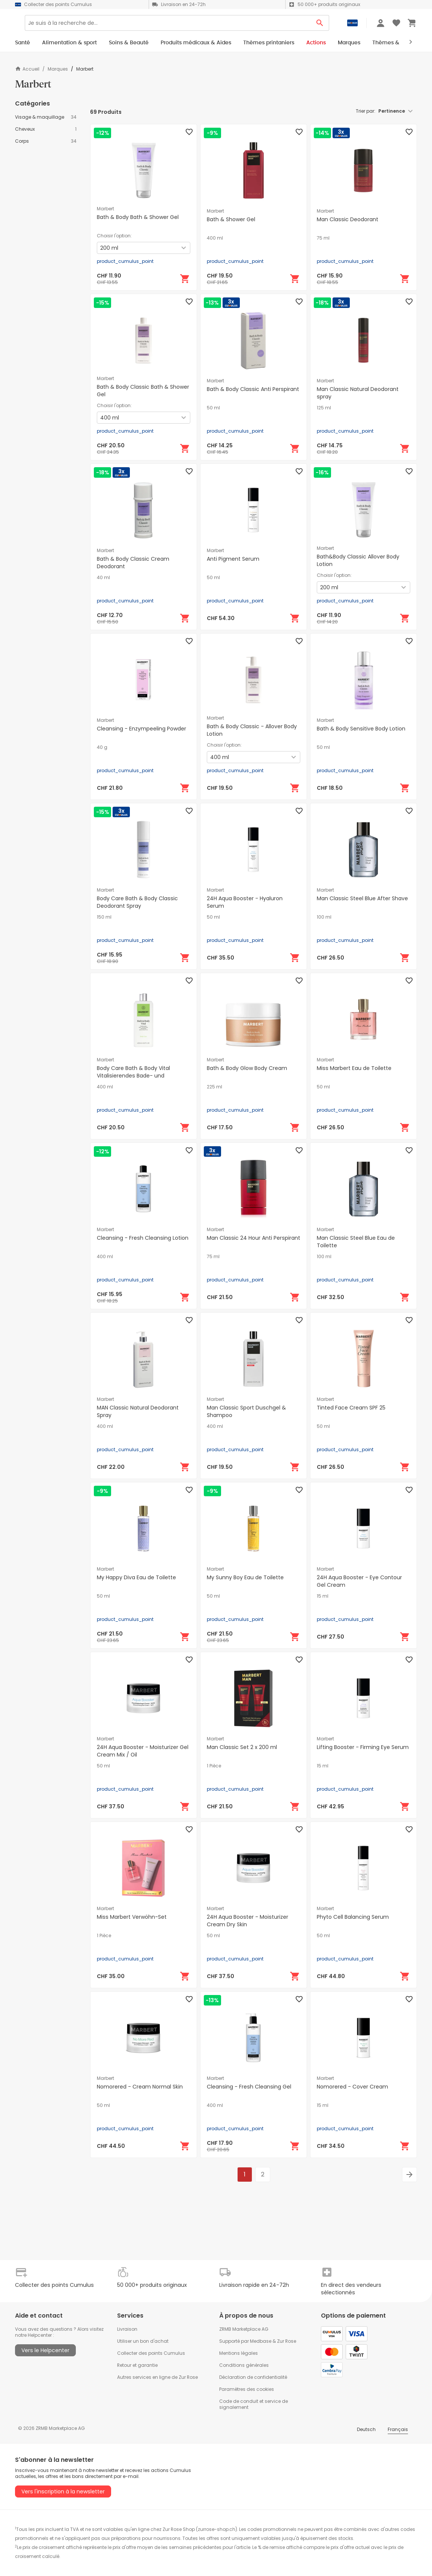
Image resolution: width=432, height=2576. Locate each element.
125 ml (324, 408)
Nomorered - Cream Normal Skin (140, 2086)
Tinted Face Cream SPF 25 (351, 1407)
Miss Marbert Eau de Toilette (354, 1068)
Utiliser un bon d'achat (143, 2341)
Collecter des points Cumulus (151, 2353)
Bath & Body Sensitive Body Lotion (361, 728)
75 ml (323, 238)
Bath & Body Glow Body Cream (247, 1068)
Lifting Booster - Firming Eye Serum (363, 1747)
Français (398, 2429)
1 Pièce (214, 1766)
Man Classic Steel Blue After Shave (362, 898)
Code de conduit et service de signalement (253, 2404)
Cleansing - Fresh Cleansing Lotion (142, 1238)
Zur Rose (286, 2341)
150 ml (104, 917)
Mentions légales (238, 2353)
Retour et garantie (137, 2365)
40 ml (103, 578)
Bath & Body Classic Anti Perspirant (253, 389)
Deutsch (366, 2429)
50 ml (213, 408)
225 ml (214, 1087)
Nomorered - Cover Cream (352, 2086)
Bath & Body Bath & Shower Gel (138, 217)
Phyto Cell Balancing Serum (353, 1917)
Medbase (260, 2341)
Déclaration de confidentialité (253, 2377)
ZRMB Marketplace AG (243, 2329)
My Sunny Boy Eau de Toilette (245, 1577)
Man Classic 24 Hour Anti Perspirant (253, 1238)
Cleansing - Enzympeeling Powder (141, 728)
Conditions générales (244, 2365)
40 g (102, 747)
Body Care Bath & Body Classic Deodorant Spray (137, 902)
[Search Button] (320, 25)
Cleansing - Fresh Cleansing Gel (249, 2086)
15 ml (322, 1596)
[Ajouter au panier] (185, 278)
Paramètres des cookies (246, 2389)
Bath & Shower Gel (231, 219)
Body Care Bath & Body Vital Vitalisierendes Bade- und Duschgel (133, 1075)
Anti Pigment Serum (233, 559)
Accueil (27, 69)
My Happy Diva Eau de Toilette (136, 1577)
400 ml (215, 238)
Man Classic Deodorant (347, 219)
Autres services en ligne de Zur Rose (157, 2377)
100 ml (324, 917)
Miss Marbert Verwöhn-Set (132, 1917)
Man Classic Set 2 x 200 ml (242, 1747)
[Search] (192, 25)
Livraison (127, 2329)
